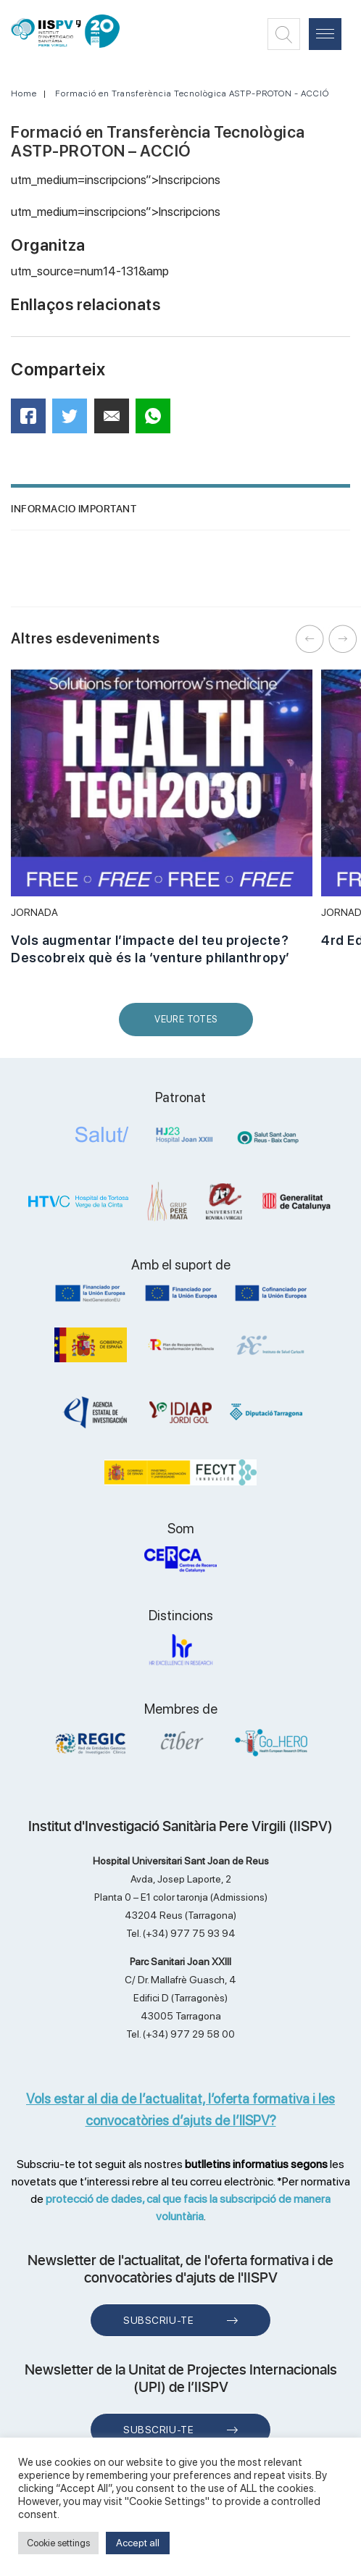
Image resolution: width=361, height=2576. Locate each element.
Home (24, 93)
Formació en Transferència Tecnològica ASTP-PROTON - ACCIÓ (192, 93)
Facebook (33, 420)
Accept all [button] (137, 2542)
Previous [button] (310, 639)
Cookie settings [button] (58, 2543)
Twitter (74, 421)
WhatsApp (157, 420)
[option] (161, 825)
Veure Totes (189, 1025)
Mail (114, 422)
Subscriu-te (158, 2320)
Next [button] (342, 639)
